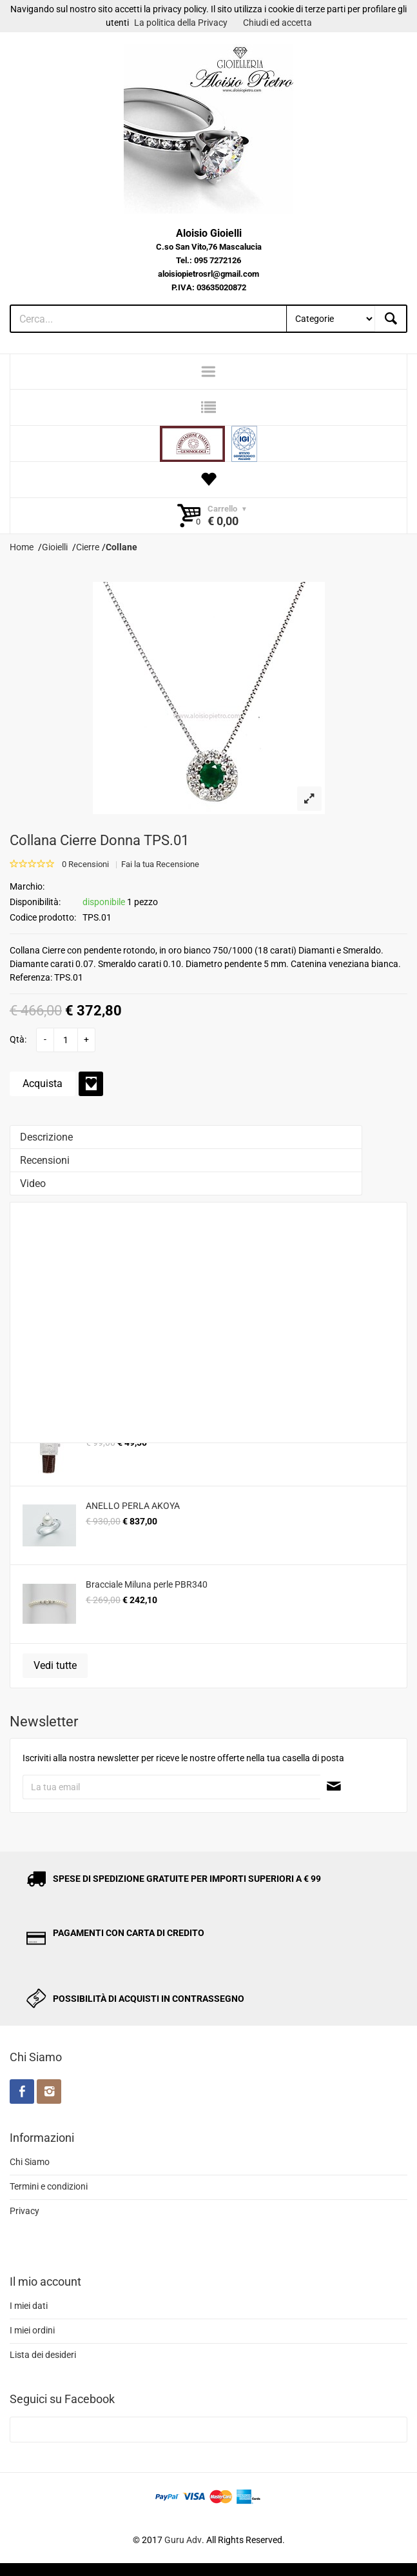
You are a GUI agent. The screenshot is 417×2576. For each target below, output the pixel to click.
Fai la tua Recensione (160, 864)
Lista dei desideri (43, 2355)
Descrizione (46, 1137)
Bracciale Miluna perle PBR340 (147, 1584)
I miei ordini (32, 2330)
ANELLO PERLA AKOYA (133, 1506)
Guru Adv (183, 2540)
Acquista (43, 1083)
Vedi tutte (55, 1665)
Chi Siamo (30, 2162)
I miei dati (29, 2306)
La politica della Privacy (181, 22)
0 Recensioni (85, 864)
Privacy (24, 2211)
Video (33, 1183)
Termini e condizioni (49, 2186)
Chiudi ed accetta (277, 22)
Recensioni (45, 1160)
